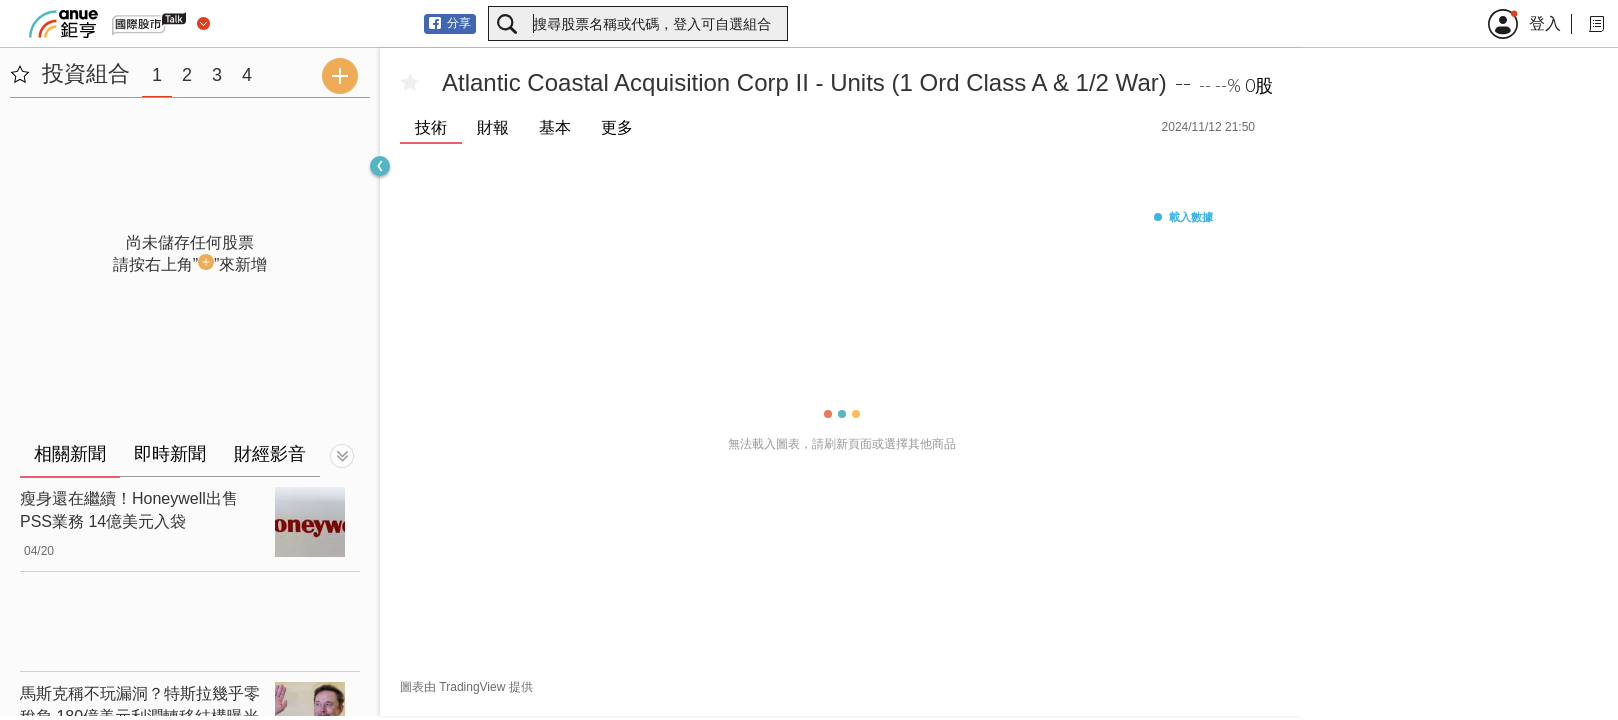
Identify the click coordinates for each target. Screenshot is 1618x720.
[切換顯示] (342, 456)
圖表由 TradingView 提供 (466, 687)
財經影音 (270, 454)
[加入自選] (410, 83)
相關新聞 (70, 454)
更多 (617, 127)
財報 (493, 127)
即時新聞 (170, 454)
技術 (431, 127)
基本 (555, 127)
